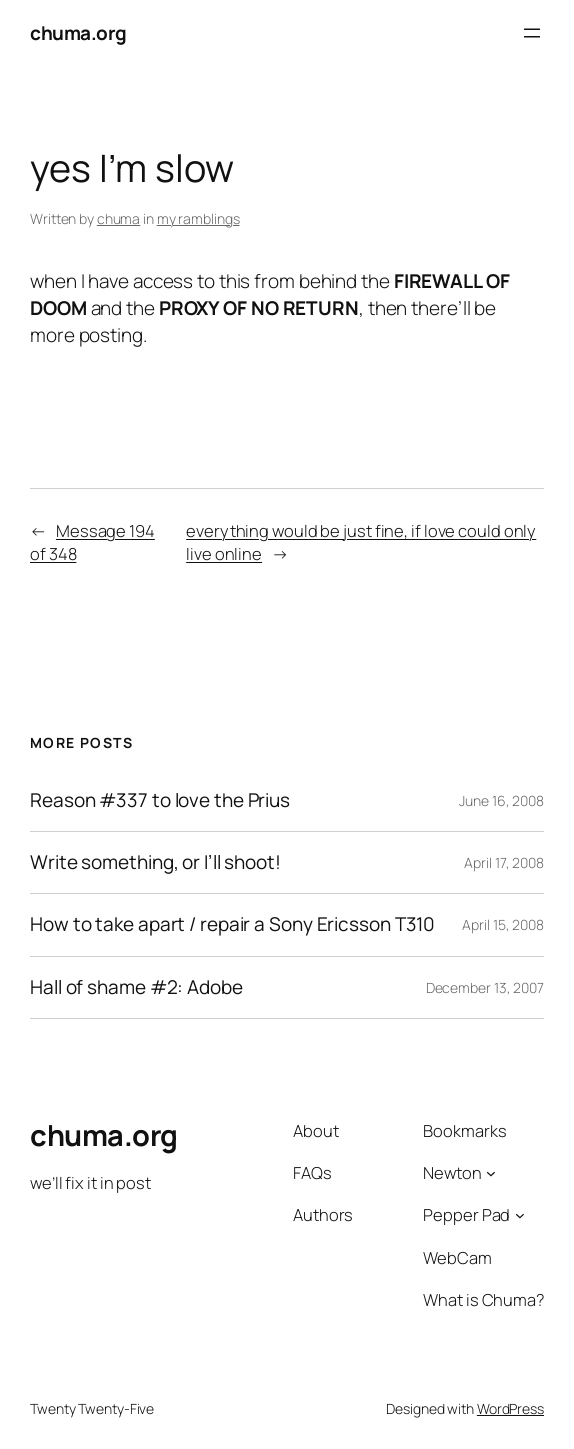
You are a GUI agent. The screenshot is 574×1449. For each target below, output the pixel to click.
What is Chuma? (483, 1299)
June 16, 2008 (501, 800)
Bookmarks (464, 1130)
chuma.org (78, 33)
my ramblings (198, 218)
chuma (119, 218)
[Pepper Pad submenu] (520, 1215)
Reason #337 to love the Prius (160, 800)
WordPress (510, 1408)
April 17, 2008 (504, 862)
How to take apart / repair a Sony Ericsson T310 (232, 924)
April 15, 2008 (503, 924)
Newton (452, 1172)
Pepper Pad (466, 1214)
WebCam (457, 1257)
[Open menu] (532, 33)
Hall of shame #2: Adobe (136, 987)
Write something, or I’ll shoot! (155, 862)
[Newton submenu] (491, 1173)
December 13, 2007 (485, 987)
